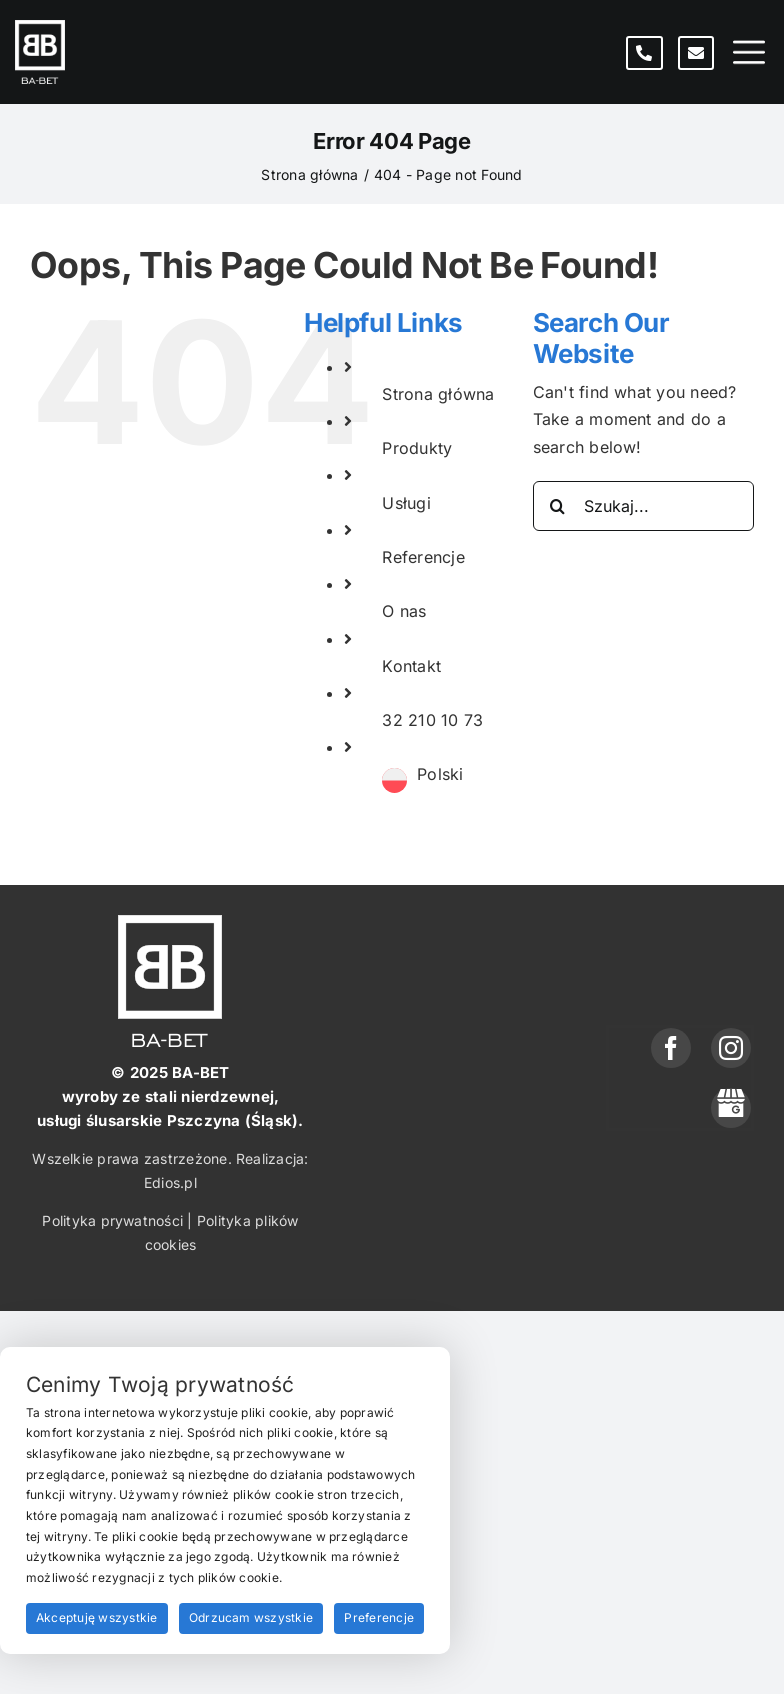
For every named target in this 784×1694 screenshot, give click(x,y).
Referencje (423, 557)
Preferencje (379, 1617)
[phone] (731, 1108)
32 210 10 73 (432, 720)
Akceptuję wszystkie (97, 1617)
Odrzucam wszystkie (251, 1617)
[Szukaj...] (643, 506)
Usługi (406, 503)
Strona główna (438, 394)
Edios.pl (170, 1182)
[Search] (558, 506)
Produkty (417, 448)
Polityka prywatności (112, 1220)
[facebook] (671, 1048)
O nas (404, 611)
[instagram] (731, 1048)
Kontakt (411, 666)
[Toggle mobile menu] (749, 53)
